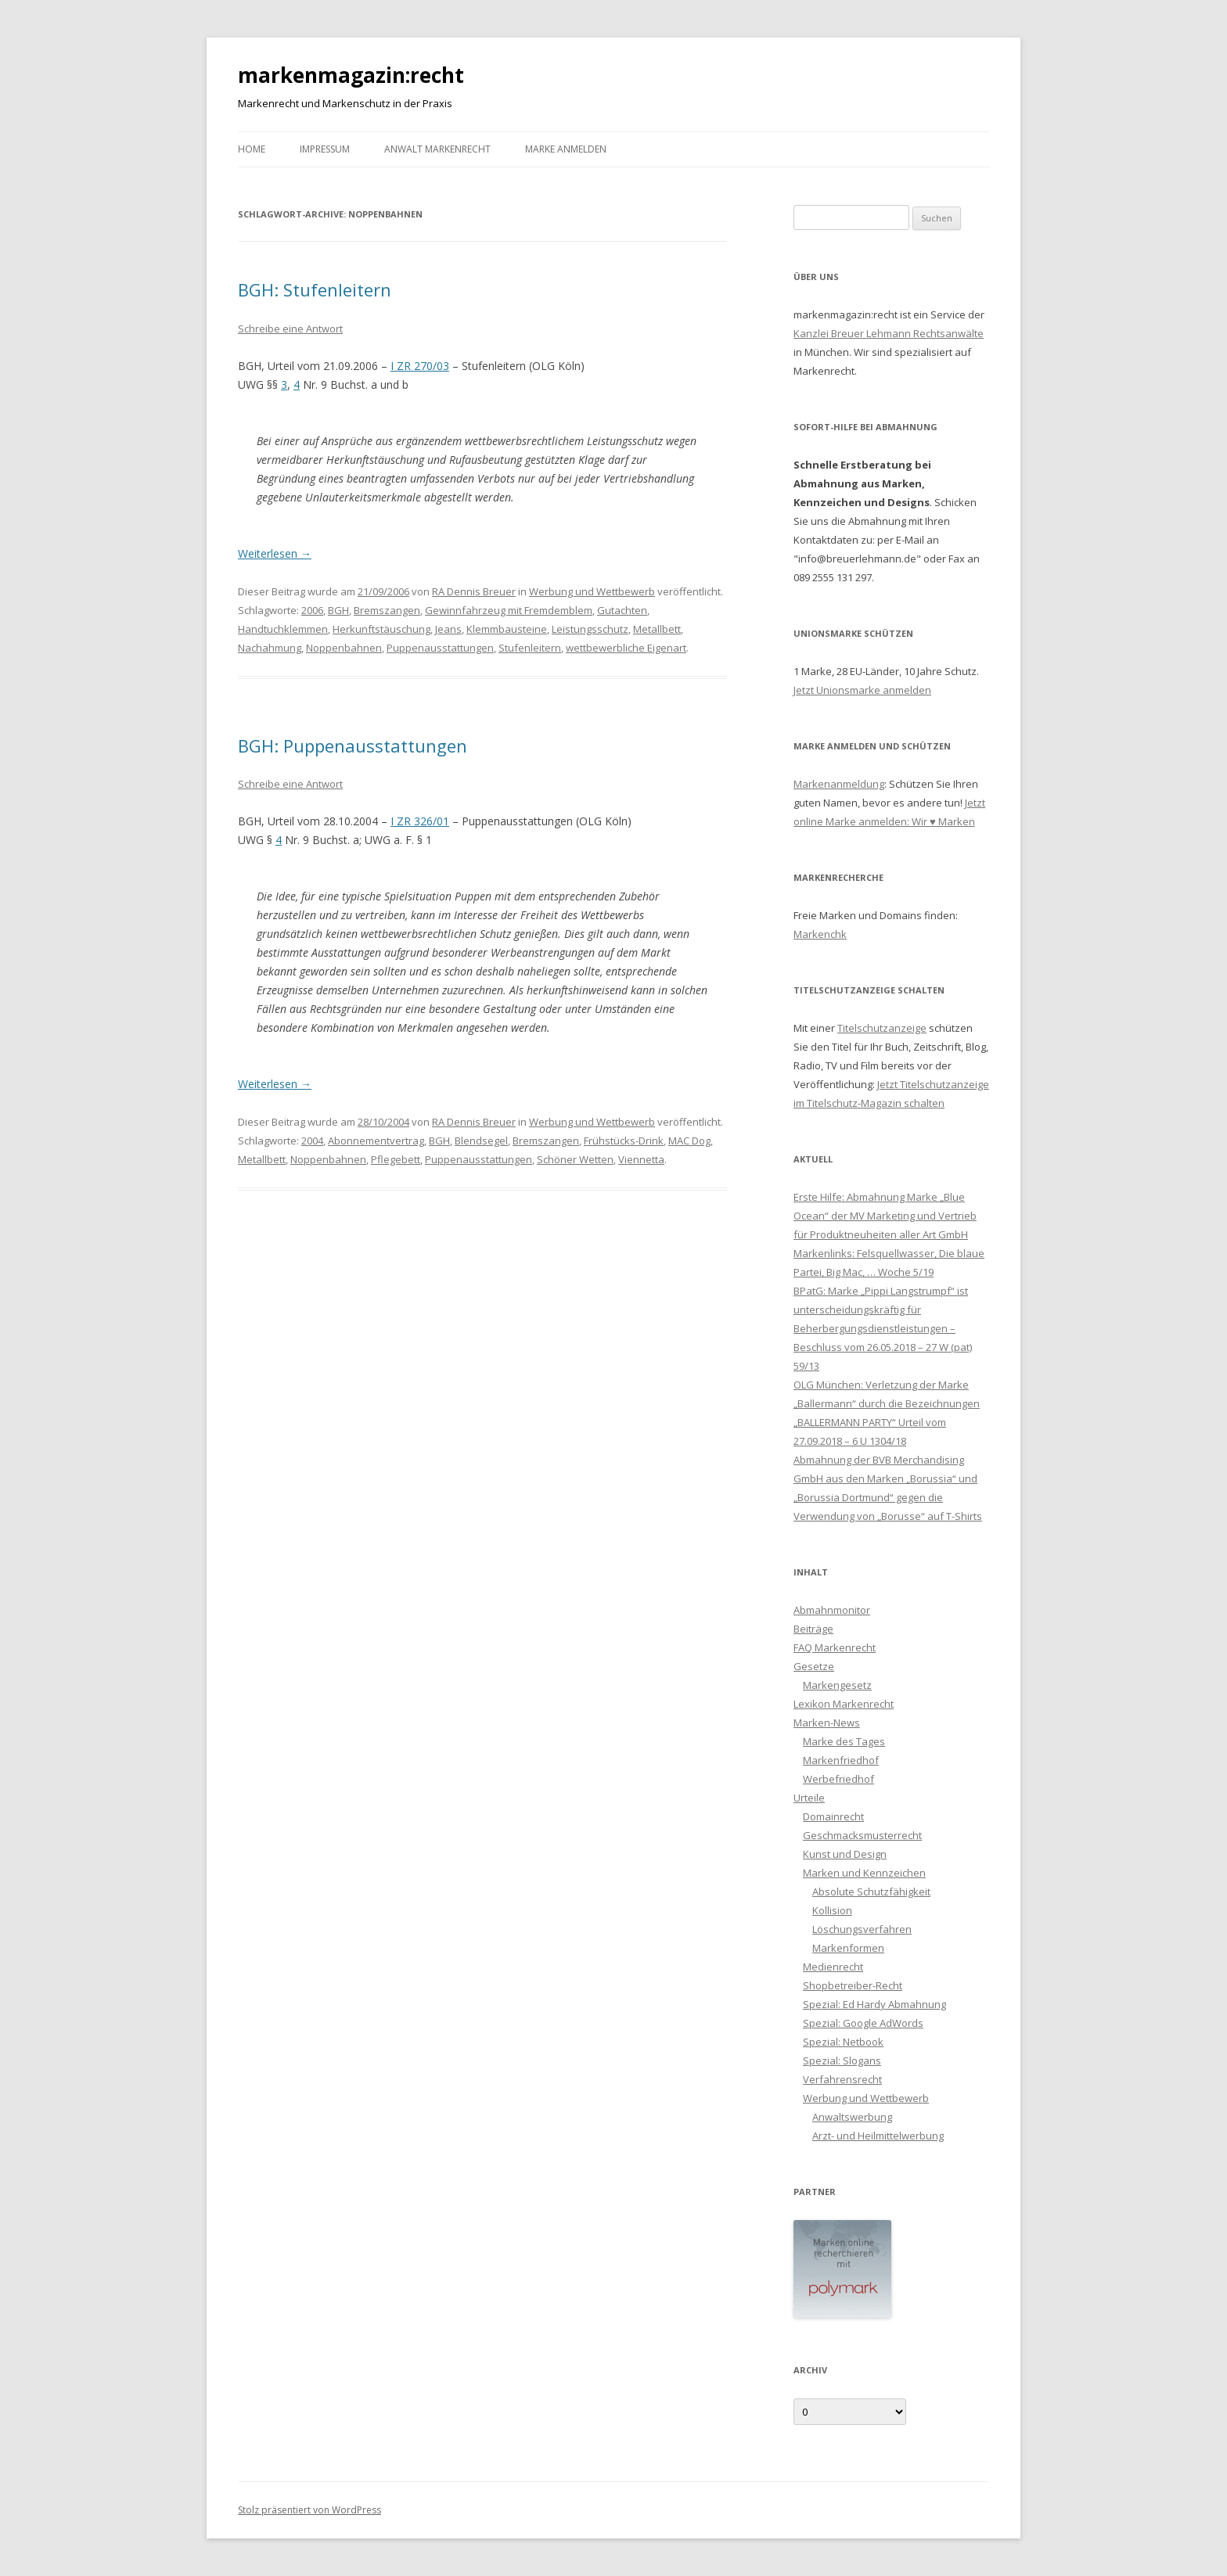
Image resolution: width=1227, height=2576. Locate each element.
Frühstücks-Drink (624, 1141)
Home (251, 149)
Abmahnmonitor (831, 1610)
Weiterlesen (274, 553)
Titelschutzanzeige (882, 1028)
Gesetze (813, 1666)
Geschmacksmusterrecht (862, 1835)
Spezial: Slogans (842, 2060)
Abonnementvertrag (376, 1141)
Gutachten (622, 610)
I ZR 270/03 (419, 365)
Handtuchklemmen (283, 629)
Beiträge (813, 1629)
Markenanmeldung (838, 784)
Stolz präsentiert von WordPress (309, 2510)
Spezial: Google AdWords (863, 2023)
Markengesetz (837, 1685)
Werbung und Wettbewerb (592, 591)
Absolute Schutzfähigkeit (871, 1891)
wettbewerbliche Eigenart (626, 648)
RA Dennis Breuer (474, 591)
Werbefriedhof (838, 1779)
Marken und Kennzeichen (864, 1873)
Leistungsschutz (590, 629)
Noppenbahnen (344, 648)
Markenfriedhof (841, 1760)
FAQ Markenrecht (834, 1647)
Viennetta (641, 1159)
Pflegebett (395, 1159)
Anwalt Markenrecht (437, 149)
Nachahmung (269, 648)
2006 (312, 610)
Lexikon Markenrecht (843, 1704)
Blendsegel (481, 1141)
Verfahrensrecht (842, 2079)
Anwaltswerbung (852, 2117)
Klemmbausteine (506, 629)
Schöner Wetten (575, 1159)
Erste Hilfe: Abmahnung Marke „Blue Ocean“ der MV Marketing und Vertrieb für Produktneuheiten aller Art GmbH (885, 1215)
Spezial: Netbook (843, 2042)
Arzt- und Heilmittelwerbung (878, 2136)
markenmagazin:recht (351, 75)
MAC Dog (689, 1141)
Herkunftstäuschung (381, 629)
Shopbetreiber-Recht (852, 1985)
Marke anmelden (565, 149)
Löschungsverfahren (862, 1929)
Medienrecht (833, 1967)
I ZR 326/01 (419, 821)
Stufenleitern (529, 648)
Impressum (325, 149)
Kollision (832, 1910)
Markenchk (820, 934)
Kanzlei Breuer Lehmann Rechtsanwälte (888, 333)
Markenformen (848, 1948)
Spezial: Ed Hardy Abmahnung (874, 2004)
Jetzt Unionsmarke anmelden (862, 690)
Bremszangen (387, 610)
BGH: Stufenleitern (314, 289)
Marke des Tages (844, 1741)
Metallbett (657, 629)
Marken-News (826, 1723)
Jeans (448, 629)
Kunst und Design (845, 1854)
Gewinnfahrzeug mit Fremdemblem (508, 610)
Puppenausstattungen (440, 648)
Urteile (809, 1798)
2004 (312, 1141)
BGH (338, 610)
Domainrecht (833, 1816)
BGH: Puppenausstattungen (352, 745)
